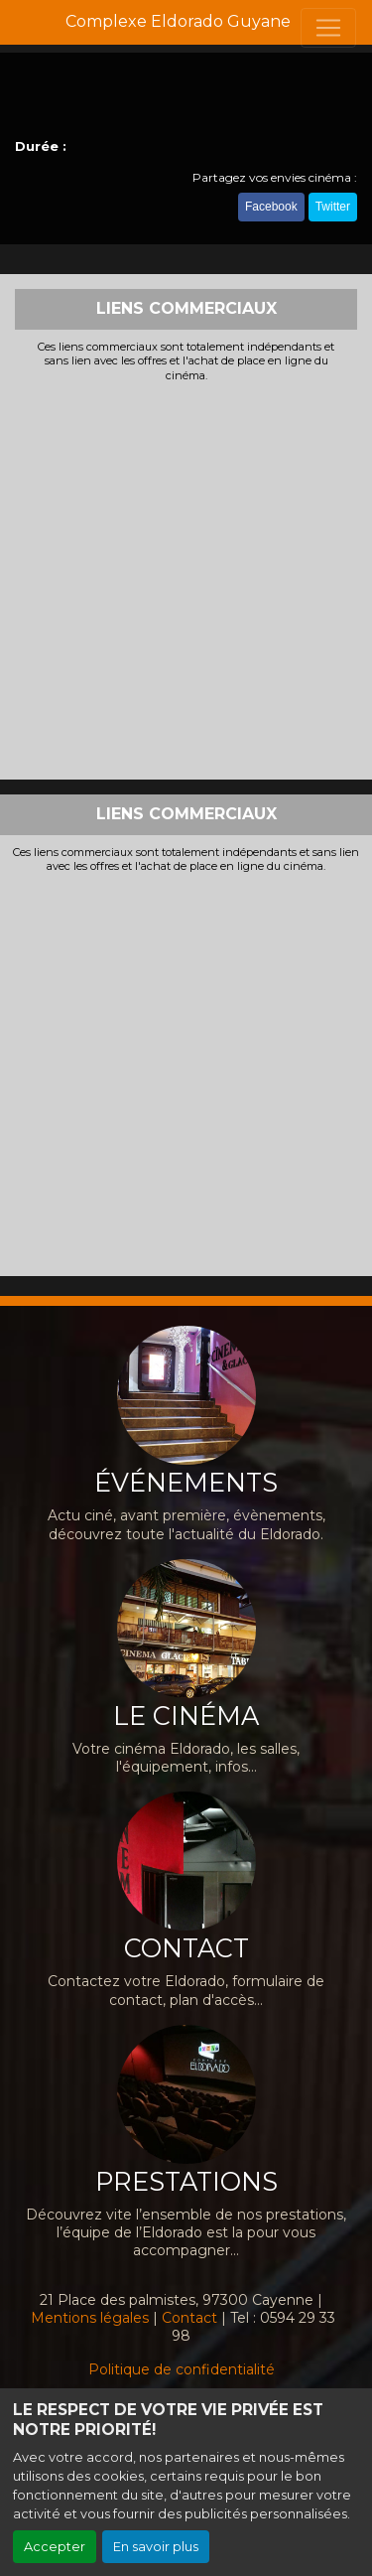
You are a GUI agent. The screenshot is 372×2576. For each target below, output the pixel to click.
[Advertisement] (186, 578)
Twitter (332, 207)
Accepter (54, 2546)
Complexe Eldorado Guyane (178, 21)
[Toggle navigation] (328, 28)
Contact (189, 2318)
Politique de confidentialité (181, 2369)
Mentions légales (90, 2318)
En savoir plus (155, 2546)
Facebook (271, 207)
